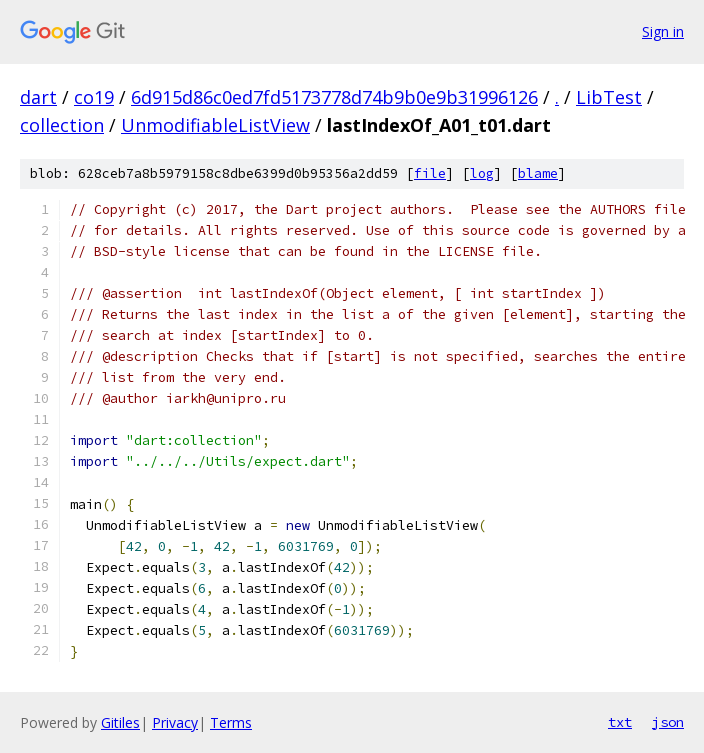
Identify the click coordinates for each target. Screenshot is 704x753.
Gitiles (120, 722)
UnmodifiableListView (215, 125)
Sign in (663, 31)
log (482, 173)
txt (620, 722)
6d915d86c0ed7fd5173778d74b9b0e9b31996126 (334, 97)
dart (38, 97)
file (430, 173)
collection (62, 125)
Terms (231, 722)
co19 (94, 97)
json (668, 722)
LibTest (609, 97)
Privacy (175, 722)
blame (538, 173)
